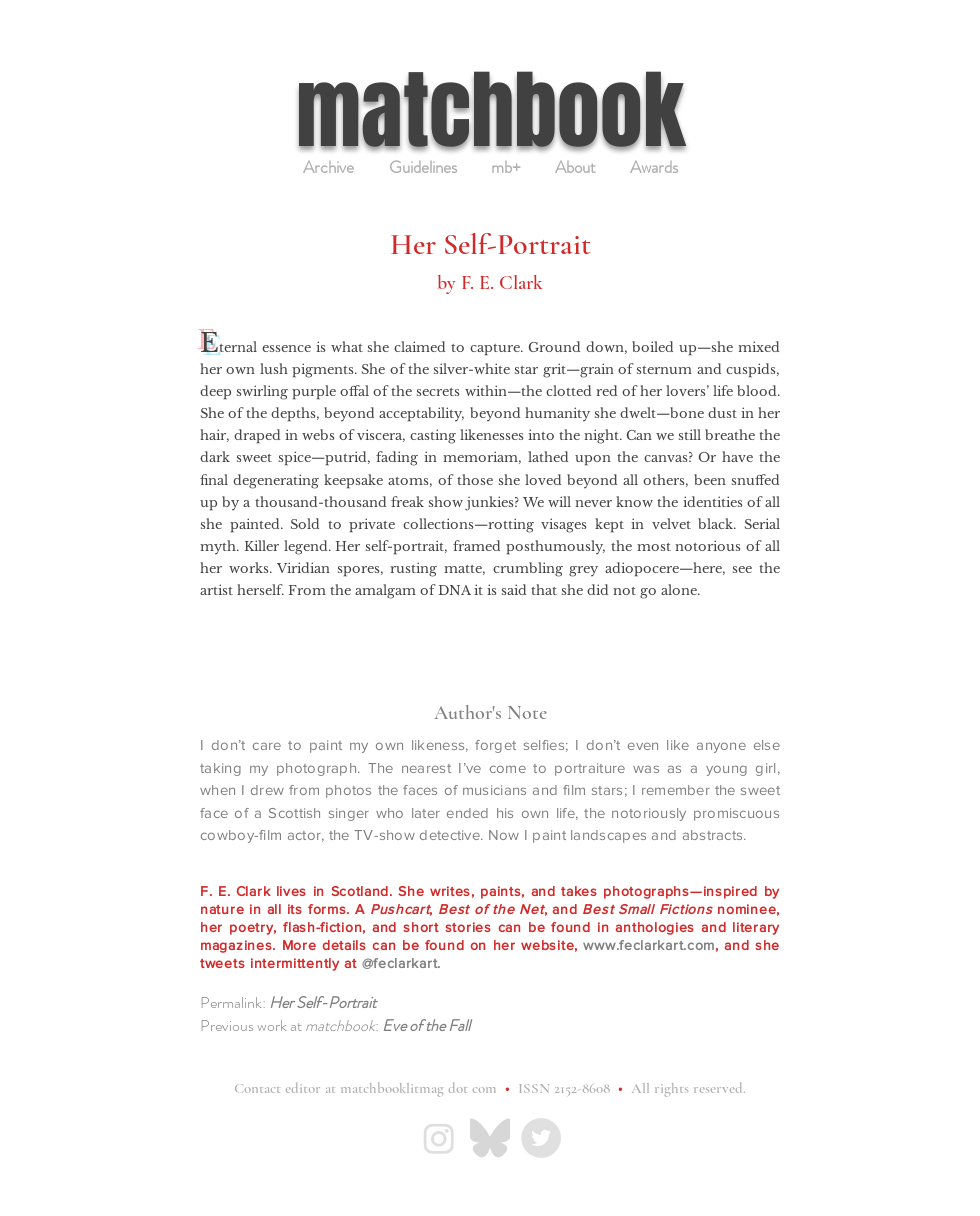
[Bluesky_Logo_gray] (490, 1138)
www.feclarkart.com (649, 945)
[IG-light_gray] (439, 1138)
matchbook (490, 111)
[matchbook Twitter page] (541, 1138)
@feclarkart (400, 963)
